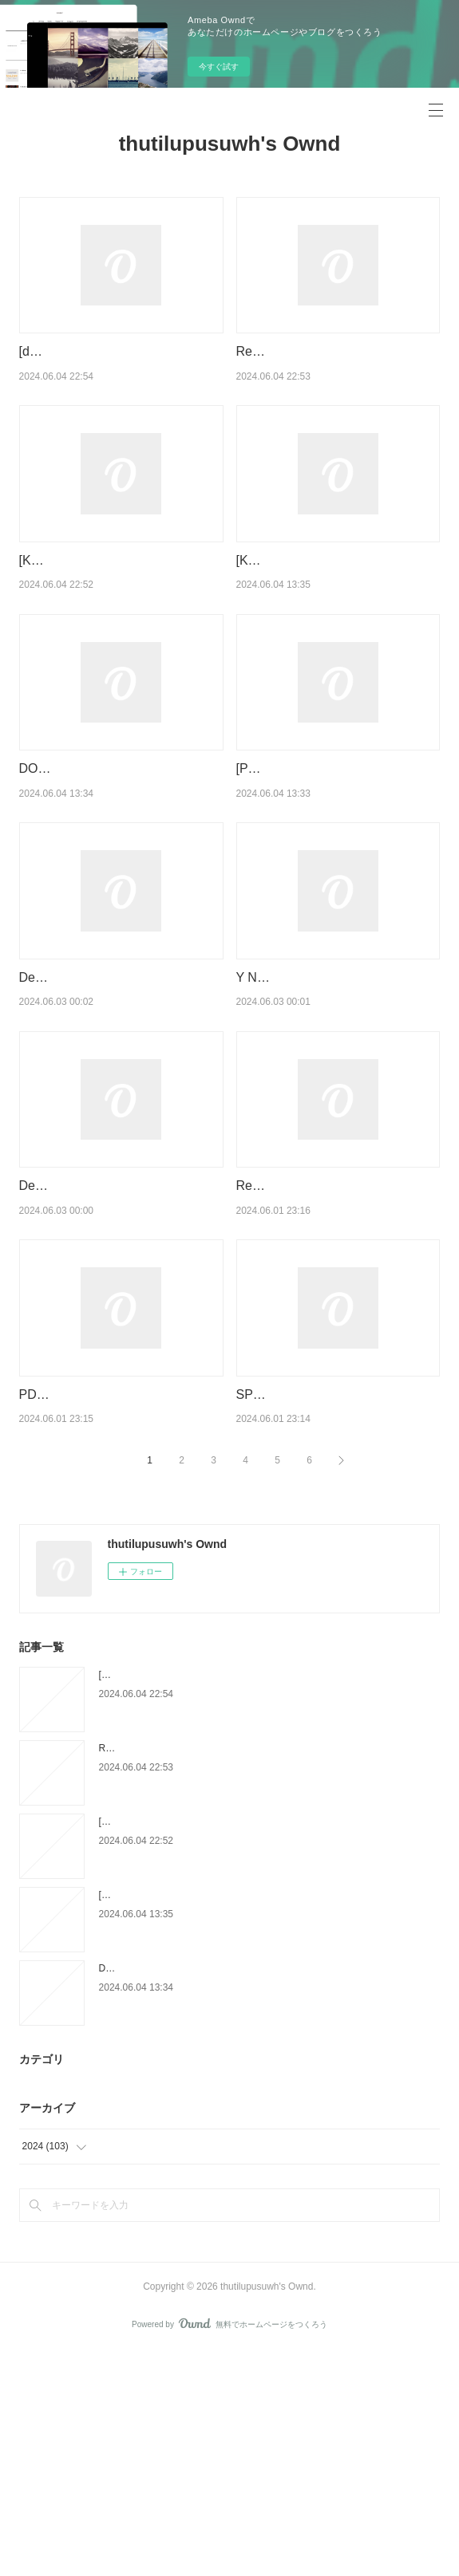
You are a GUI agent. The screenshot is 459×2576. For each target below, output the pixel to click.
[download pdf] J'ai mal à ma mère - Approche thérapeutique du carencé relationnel (120, 372)
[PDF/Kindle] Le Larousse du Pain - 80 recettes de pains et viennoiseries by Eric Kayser (336, 850)
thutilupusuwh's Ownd (230, 144)
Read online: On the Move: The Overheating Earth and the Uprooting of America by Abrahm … (336, 1348)
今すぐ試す (219, 66)
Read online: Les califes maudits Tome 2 (185, 1973)
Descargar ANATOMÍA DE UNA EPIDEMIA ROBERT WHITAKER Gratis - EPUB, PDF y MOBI (112, 1100)
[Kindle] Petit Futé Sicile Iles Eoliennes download (202, 2119)
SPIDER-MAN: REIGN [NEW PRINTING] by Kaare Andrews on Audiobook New (330, 1598)
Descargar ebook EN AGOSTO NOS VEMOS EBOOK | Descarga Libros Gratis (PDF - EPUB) (115, 1348)
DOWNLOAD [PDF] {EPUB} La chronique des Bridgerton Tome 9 (236, 2193)
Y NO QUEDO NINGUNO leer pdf (332, 1079)
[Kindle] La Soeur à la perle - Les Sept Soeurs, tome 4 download (235, 2046)
